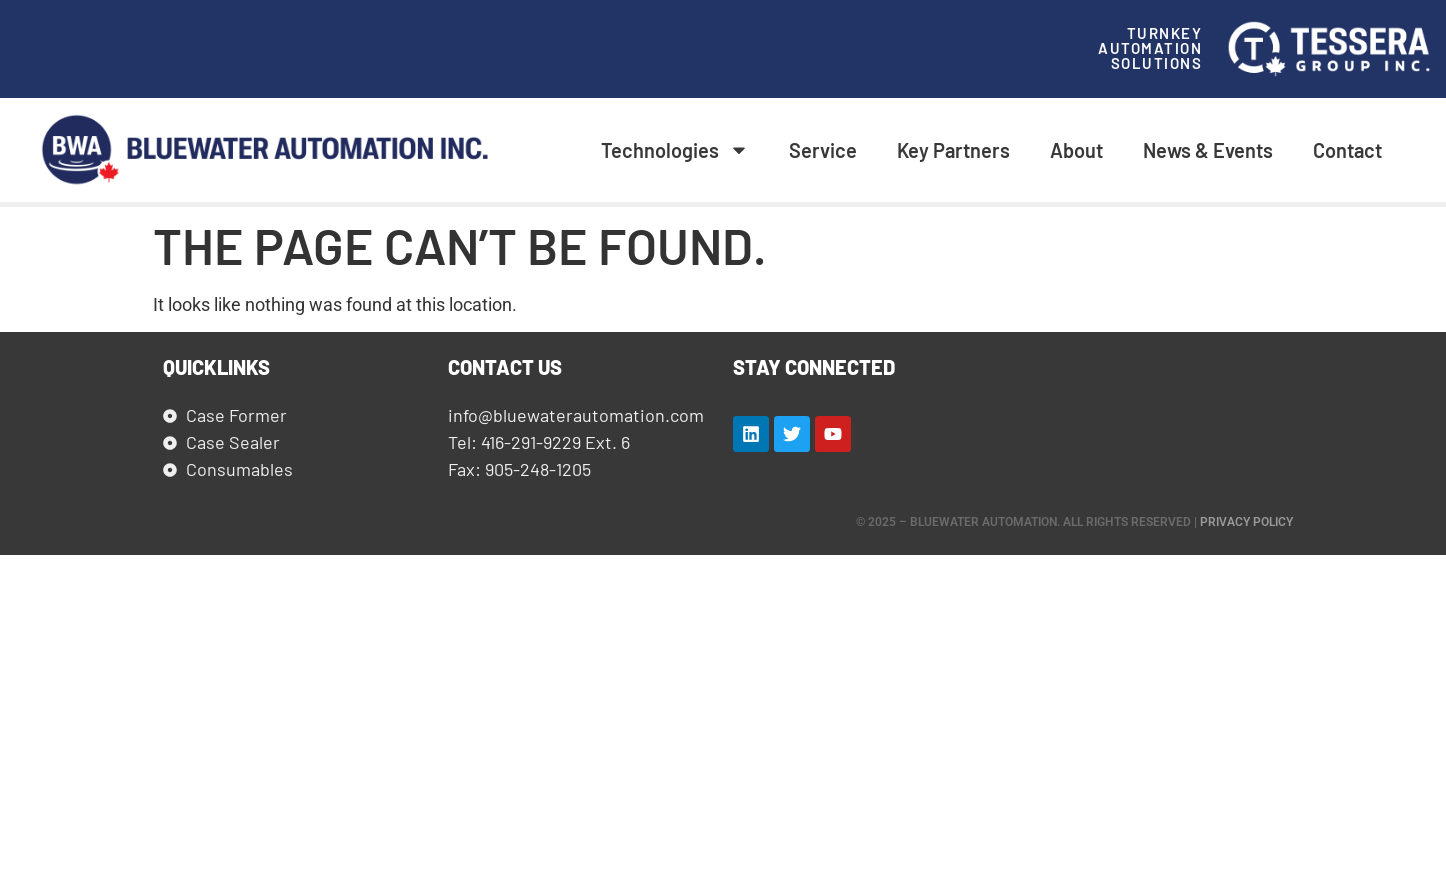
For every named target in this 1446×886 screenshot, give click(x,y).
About (1076, 150)
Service (823, 150)
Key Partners (953, 150)
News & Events (1208, 150)
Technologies (675, 150)
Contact (1347, 150)
